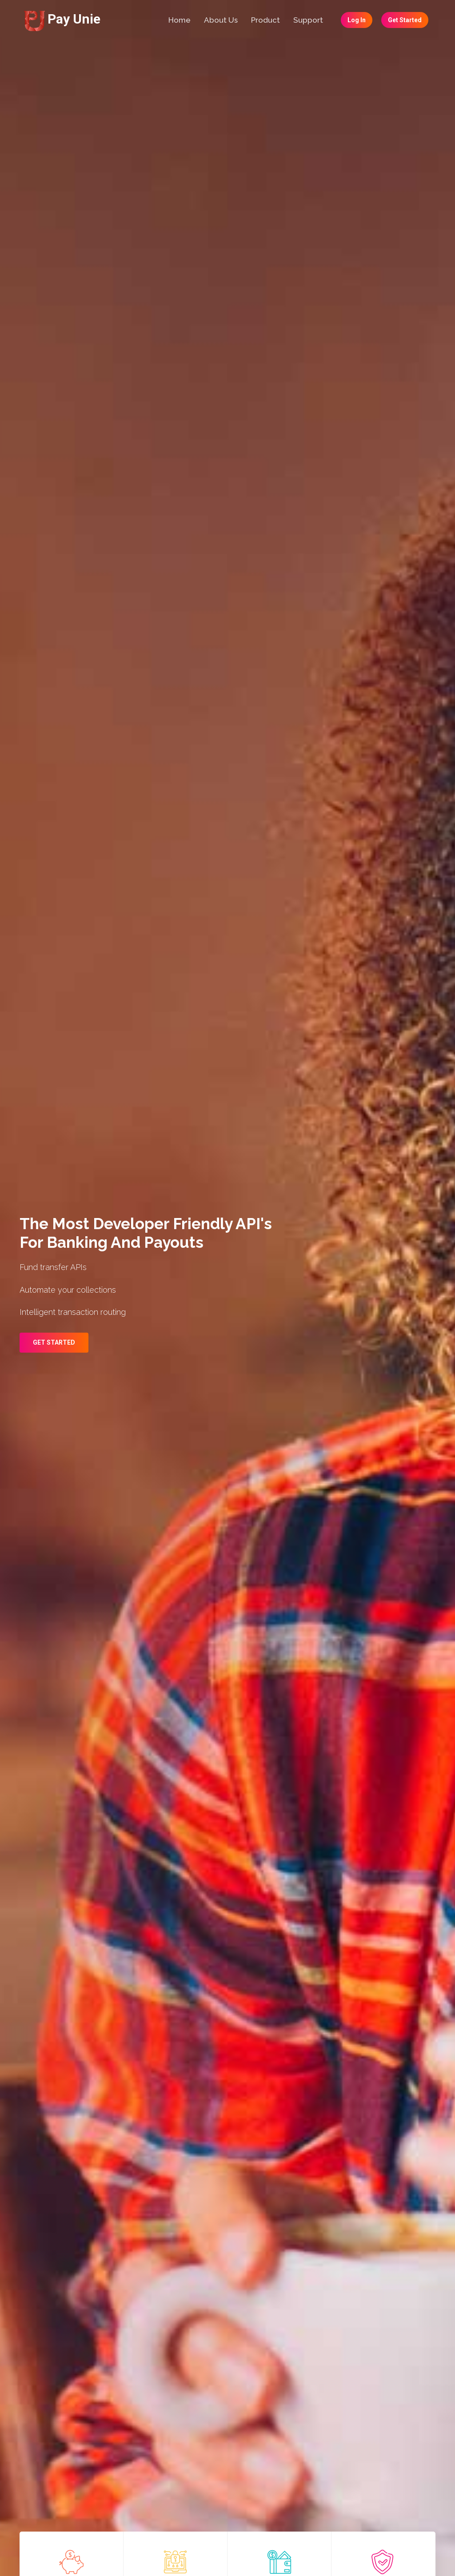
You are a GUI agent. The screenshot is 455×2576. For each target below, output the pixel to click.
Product (265, 20)
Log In (356, 20)
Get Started (405, 20)
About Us (221, 20)
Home (179, 20)
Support (308, 20)
